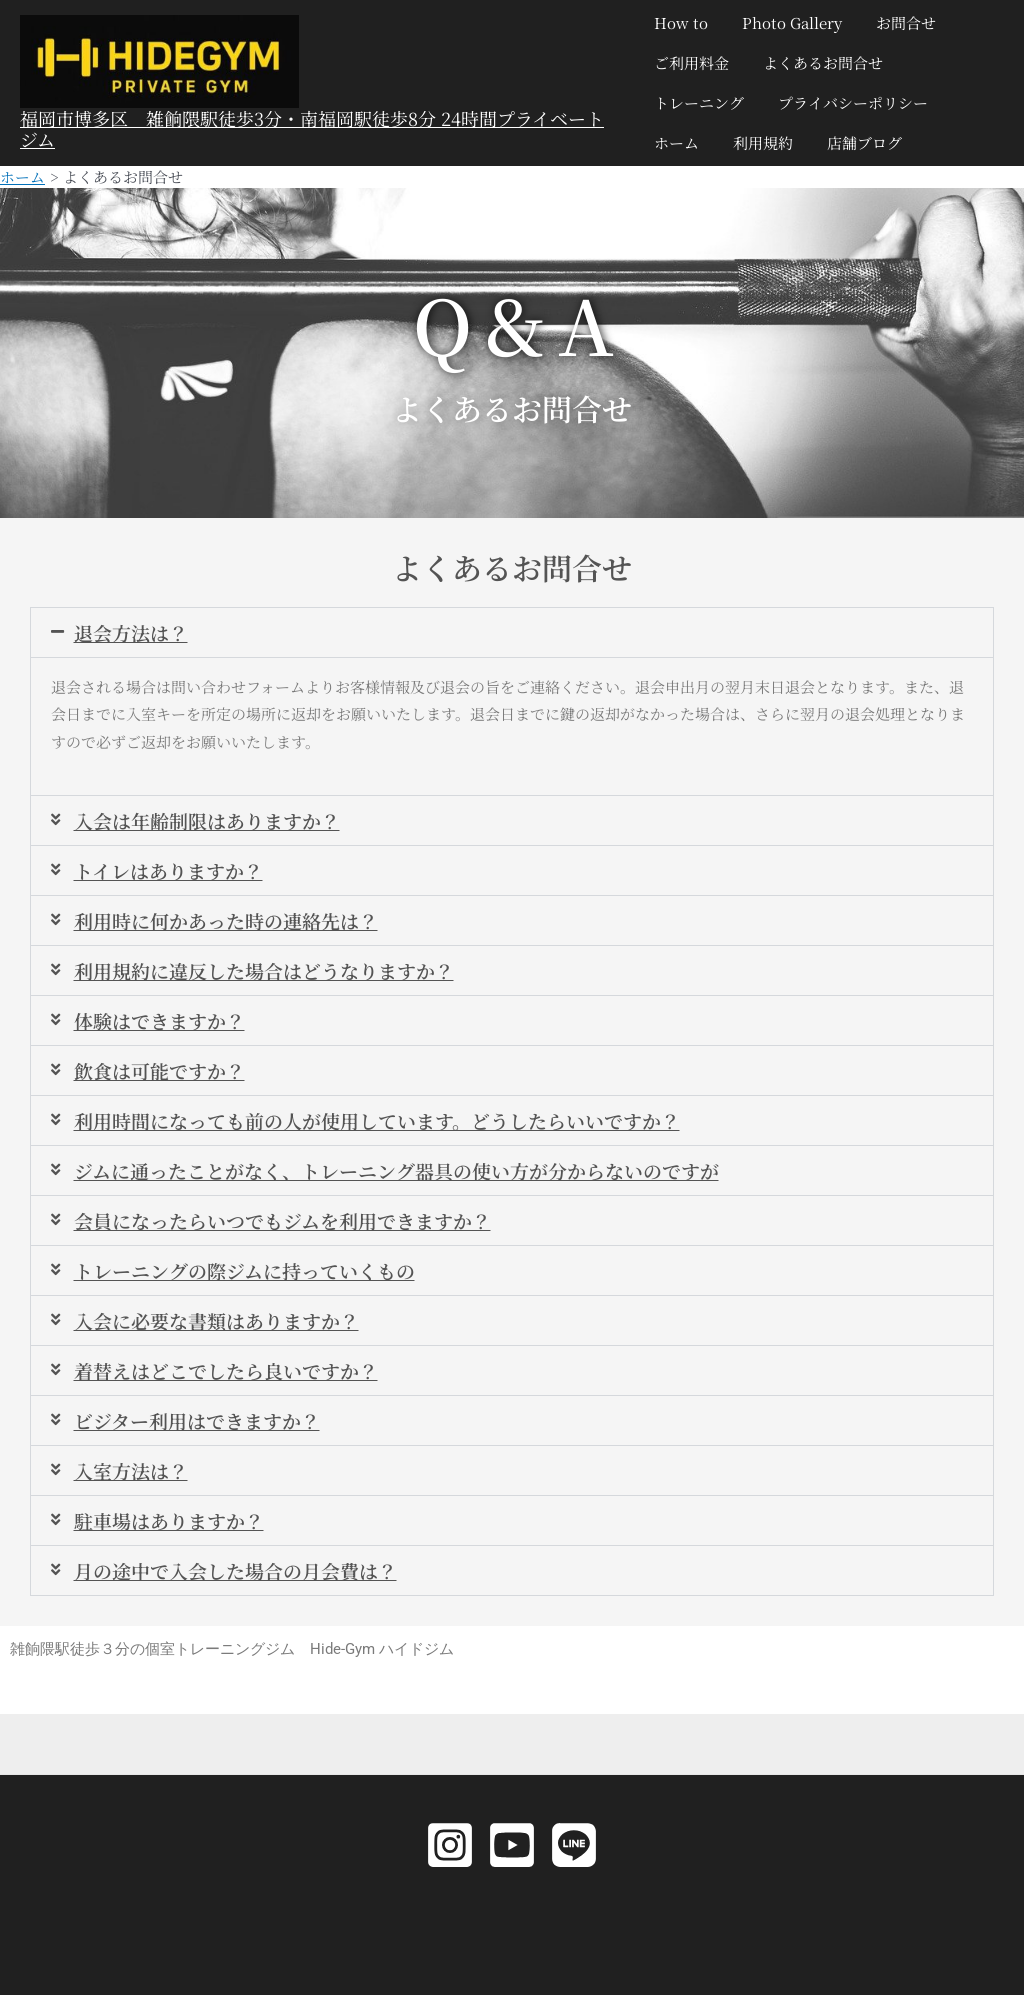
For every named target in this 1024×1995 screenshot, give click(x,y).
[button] (512, 632)
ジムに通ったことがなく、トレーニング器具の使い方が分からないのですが (413, 1177)
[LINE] (574, 1845)
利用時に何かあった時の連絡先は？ (234, 922)
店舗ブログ (856, 142)
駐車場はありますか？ (174, 1534)
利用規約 (759, 142)
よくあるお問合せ (819, 62)
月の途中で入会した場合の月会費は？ (244, 1585)
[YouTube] (512, 1845)
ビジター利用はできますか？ (203, 1432)
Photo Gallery (788, 22)
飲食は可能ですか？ (164, 1075)
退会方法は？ (134, 631)
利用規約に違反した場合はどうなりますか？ (274, 973)
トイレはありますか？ (173, 871)
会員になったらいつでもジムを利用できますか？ (293, 1228)
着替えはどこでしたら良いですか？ (234, 1381)
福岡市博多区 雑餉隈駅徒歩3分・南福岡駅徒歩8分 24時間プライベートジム (312, 129)
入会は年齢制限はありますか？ (214, 820)
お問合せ (898, 22)
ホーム (676, 142)
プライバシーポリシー (849, 102)
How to (681, 22)
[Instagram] (450, 1845)
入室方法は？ (134, 1483)
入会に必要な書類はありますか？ (224, 1330)
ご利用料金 (691, 62)
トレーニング (699, 102)
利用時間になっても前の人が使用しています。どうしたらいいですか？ (393, 1126)
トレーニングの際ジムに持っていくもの (253, 1279)
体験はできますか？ (164, 1024)
